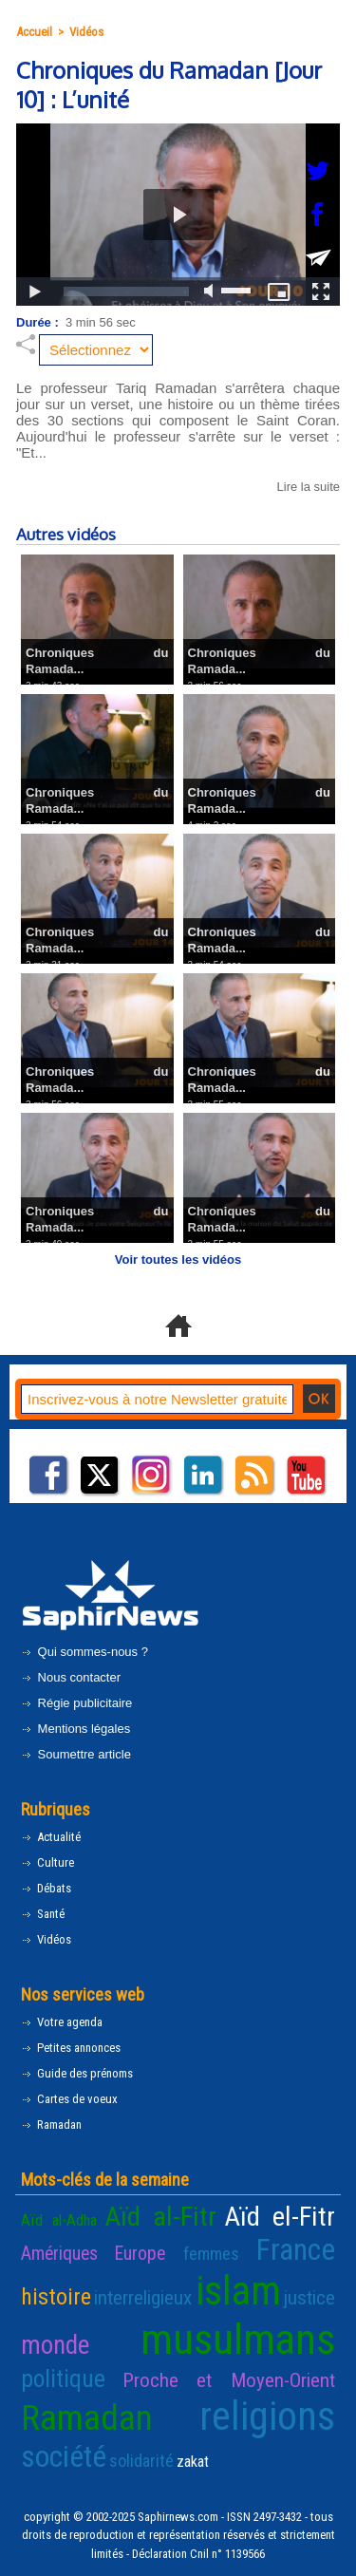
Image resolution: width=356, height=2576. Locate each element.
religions (267, 2416)
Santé (43, 1914)
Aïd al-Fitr (160, 2216)
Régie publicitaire (76, 1703)
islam (238, 2290)
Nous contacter (71, 1677)
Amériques (59, 2254)
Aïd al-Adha (59, 2220)
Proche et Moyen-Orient (228, 2380)
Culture (47, 1862)
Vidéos (86, 32)
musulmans (238, 2339)
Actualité (51, 1837)
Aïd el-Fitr (280, 2216)
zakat (193, 2462)
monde (55, 2345)
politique (63, 2378)
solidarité (141, 2461)
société (63, 2456)
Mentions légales (75, 1728)
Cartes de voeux (69, 2099)
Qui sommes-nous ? (84, 1652)
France (295, 2249)
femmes (211, 2254)
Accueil (34, 32)
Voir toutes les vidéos (178, 1259)
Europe (140, 2254)
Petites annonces (71, 2047)
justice (309, 2297)
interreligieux (143, 2297)
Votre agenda (62, 2022)
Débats (46, 1888)
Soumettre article (76, 1754)
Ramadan (51, 2124)
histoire (56, 2297)
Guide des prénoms (77, 2073)
